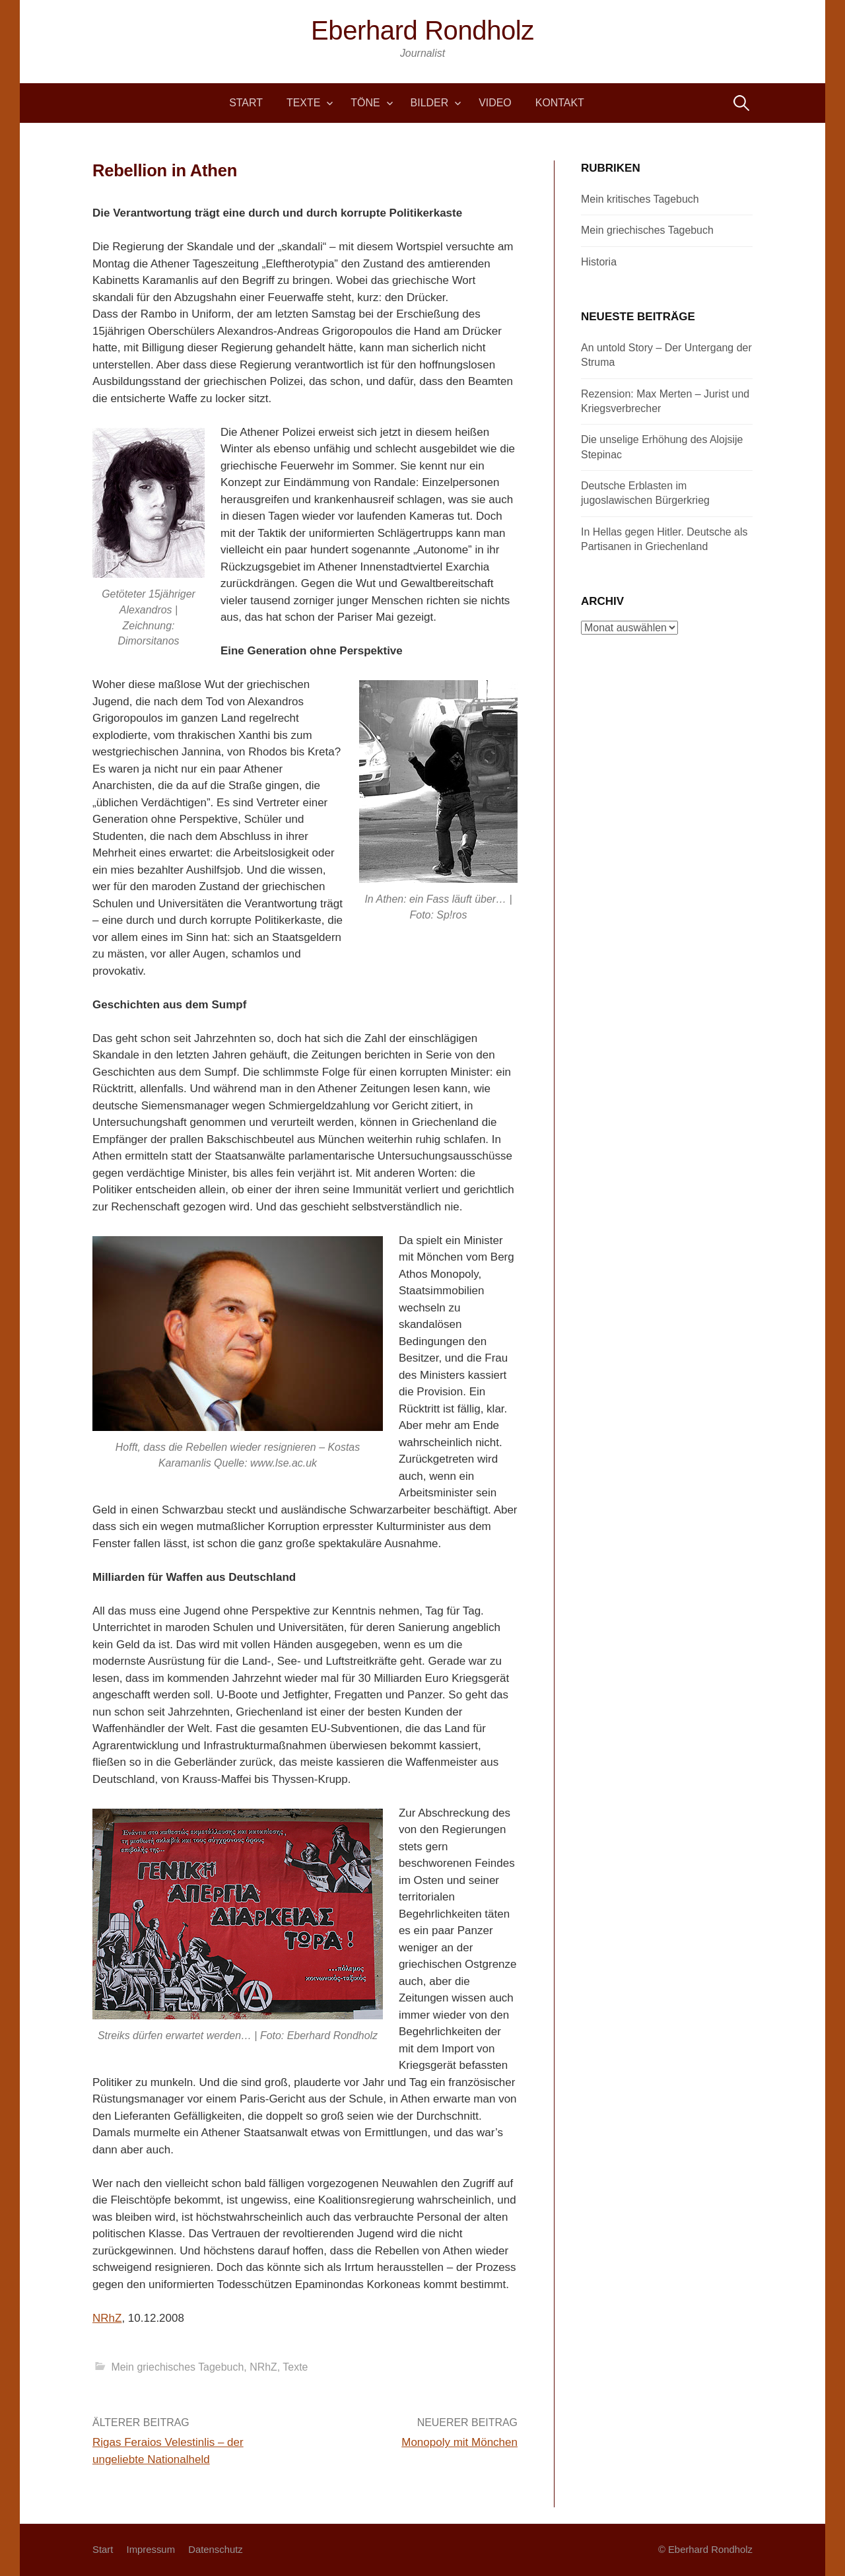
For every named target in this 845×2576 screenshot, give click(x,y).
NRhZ (106, 2318)
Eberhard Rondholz (422, 30)
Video (495, 102)
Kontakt (559, 102)
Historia (599, 261)
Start (246, 102)
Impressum (151, 2549)
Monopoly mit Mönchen (459, 2442)
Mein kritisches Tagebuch (640, 199)
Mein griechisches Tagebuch (177, 2367)
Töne (365, 102)
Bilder (430, 102)
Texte (303, 102)
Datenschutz (215, 2549)
